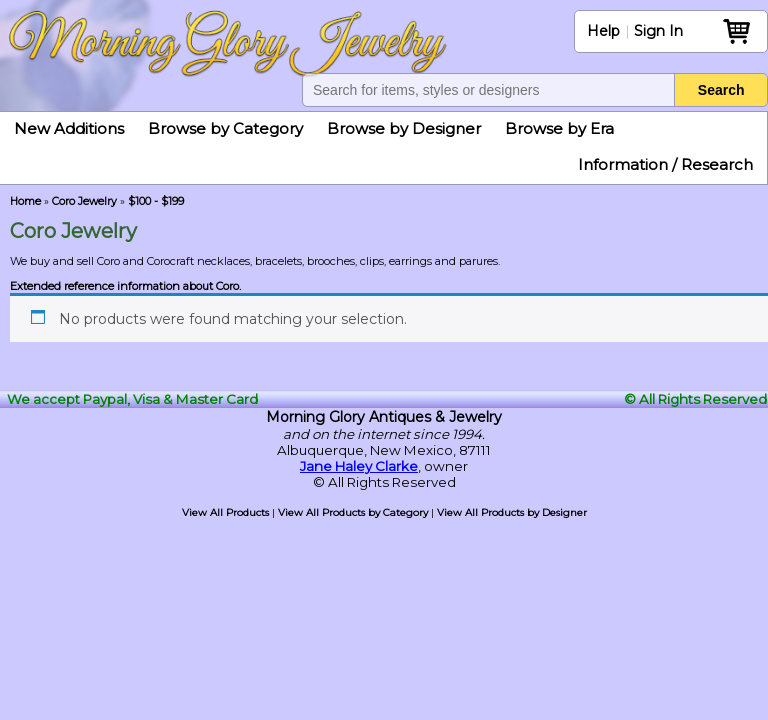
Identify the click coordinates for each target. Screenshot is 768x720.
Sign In (658, 31)
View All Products (225, 512)
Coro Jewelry (84, 201)
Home (25, 201)
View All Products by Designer (512, 512)
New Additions (69, 128)
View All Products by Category (353, 512)
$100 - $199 (156, 201)
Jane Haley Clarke (359, 466)
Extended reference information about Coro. (125, 286)
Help (603, 31)
